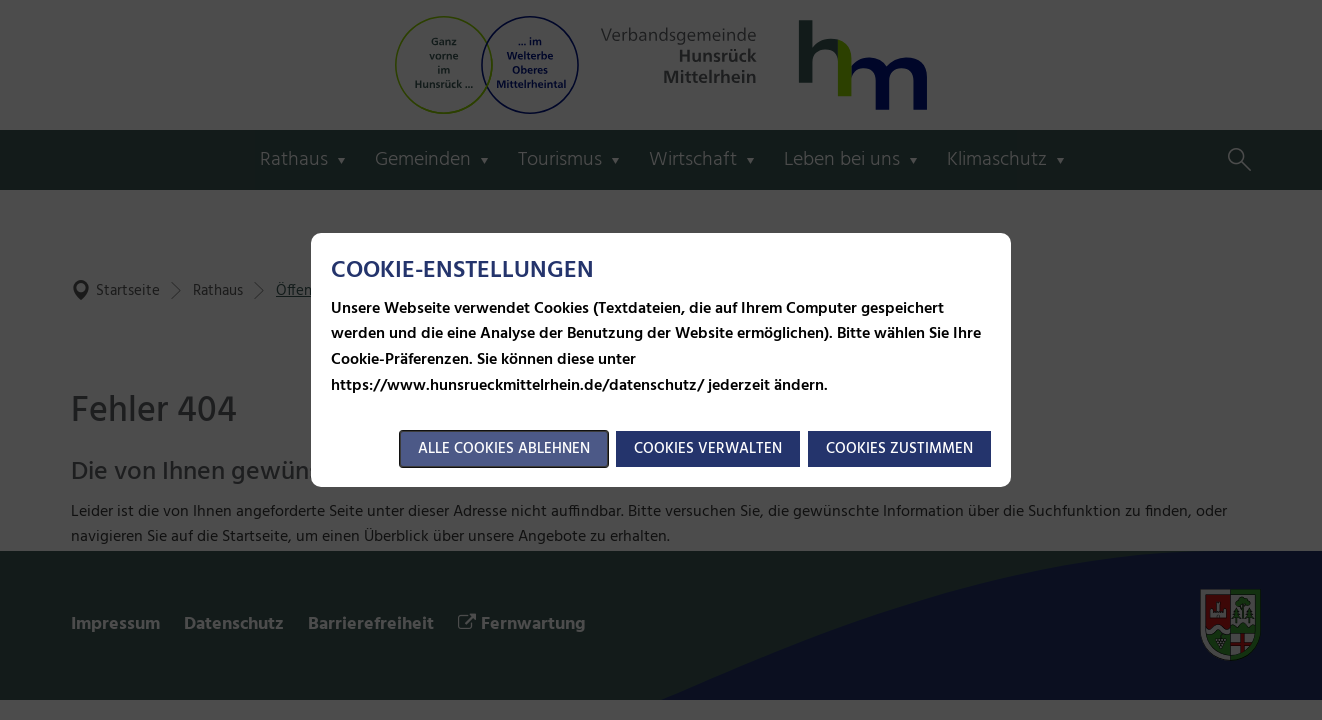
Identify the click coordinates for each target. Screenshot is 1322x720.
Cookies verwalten (708, 449)
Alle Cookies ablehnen (504, 449)
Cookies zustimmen (899, 449)
